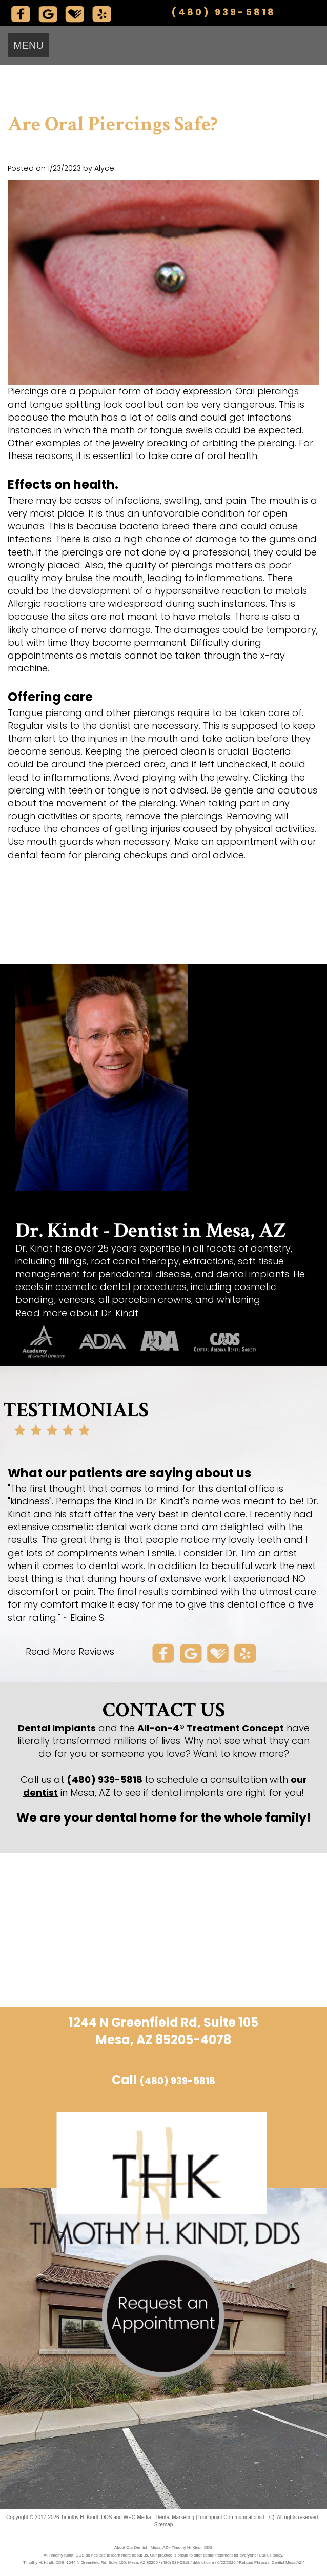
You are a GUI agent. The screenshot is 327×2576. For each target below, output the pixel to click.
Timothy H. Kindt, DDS (86, 2517)
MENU (28, 45)
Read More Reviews (70, 1651)
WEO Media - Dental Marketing (159, 2517)
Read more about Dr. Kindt (76, 1312)
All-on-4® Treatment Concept (210, 1727)
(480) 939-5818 (223, 12)
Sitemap (163, 2524)
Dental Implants (57, 1727)
